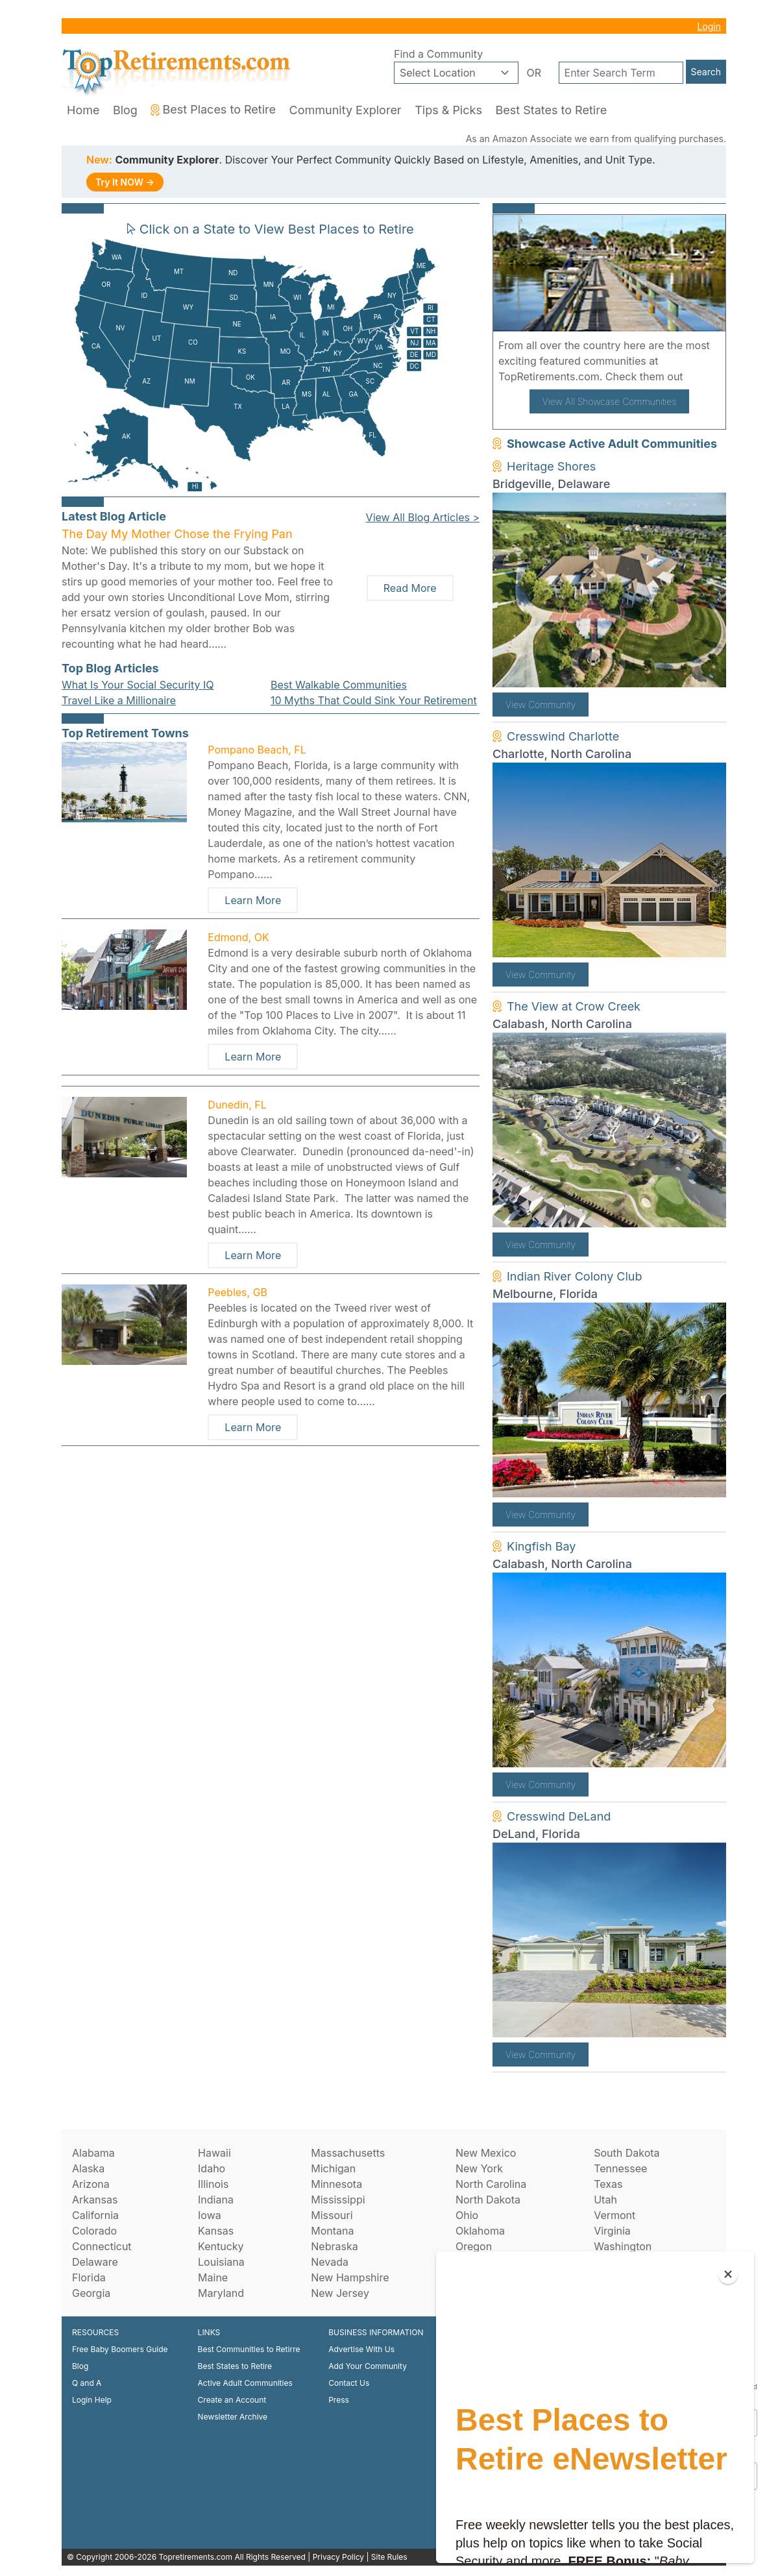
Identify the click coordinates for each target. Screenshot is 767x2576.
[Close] (728, 2274)
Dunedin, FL (237, 1104)
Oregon (474, 2246)
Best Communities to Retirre (249, 2349)
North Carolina (491, 2183)
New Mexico (486, 2152)
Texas (608, 2183)
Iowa (209, 2215)
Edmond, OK (238, 937)
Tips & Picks (448, 110)
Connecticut (102, 2246)
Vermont (614, 2215)
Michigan (333, 2168)
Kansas (216, 2230)
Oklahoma (480, 2230)
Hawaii (214, 2152)
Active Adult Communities (245, 2383)
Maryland (221, 2293)
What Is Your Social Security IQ (137, 684)
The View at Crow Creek (573, 1006)
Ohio (467, 2215)
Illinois (213, 2183)
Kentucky (221, 2246)
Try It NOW (124, 182)
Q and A (86, 2383)
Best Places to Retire (213, 109)
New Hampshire (350, 2277)
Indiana (216, 2199)
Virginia (612, 2230)
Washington (622, 2246)
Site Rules (389, 2557)
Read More (410, 588)
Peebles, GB (237, 1292)
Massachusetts (348, 2152)
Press (338, 2400)
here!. (701, 376)
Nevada (329, 2261)
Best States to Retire (551, 110)
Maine (213, 2277)
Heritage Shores (551, 466)
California (95, 2215)
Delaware (95, 2261)
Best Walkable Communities (339, 684)
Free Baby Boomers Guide (120, 2349)
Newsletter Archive (232, 2417)
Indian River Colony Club (574, 1276)
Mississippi (338, 2199)
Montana (332, 2230)
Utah (605, 2199)
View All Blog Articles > (423, 517)
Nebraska (334, 2246)
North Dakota (488, 2199)
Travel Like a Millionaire (119, 700)
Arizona (91, 2183)
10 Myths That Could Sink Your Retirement (374, 700)
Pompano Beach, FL (257, 749)
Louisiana (221, 2261)
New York (479, 2168)
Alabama (93, 2152)
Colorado (94, 2230)
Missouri (331, 2215)
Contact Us (348, 2383)
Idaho (211, 2168)
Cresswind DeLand (559, 1816)
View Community (540, 704)
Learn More (253, 900)
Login (709, 26)
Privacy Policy (338, 2557)
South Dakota (626, 2152)
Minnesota (336, 2183)
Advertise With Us (361, 2349)
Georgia (91, 2293)
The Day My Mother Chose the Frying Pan (177, 534)
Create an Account (232, 2400)
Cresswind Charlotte (563, 736)
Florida (89, 2277)
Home (83, 110)
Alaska (88, 2168)
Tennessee (620, 2168)
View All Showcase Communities (609, 401)
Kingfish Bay (541, 1546)
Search (706, 71)
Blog (125, 110)
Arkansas (94, 2199)
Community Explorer (345, 110)
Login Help (92, 2400)
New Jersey (340, 2293)
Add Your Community (367, 2366)
